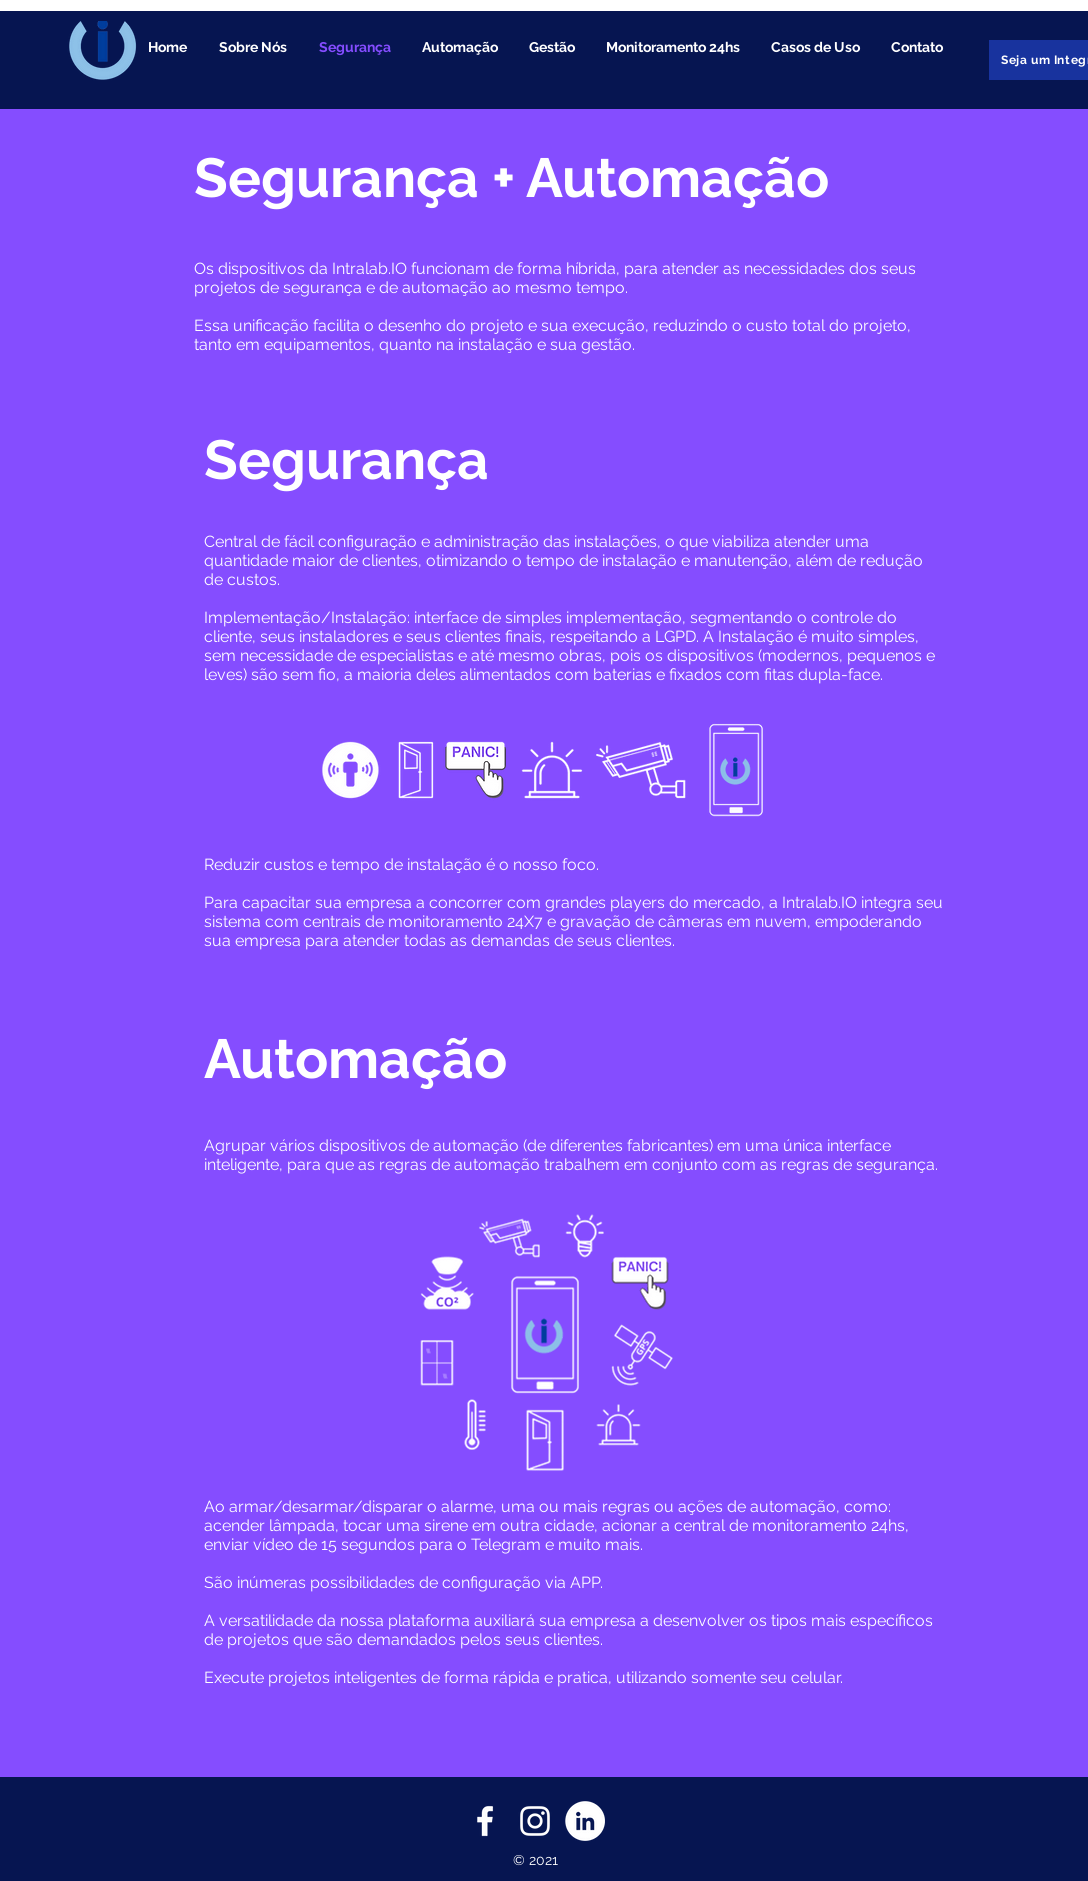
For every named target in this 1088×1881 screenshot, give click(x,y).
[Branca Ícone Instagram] (535, 1821)
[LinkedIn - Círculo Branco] (585, 1821)
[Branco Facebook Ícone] (485, 1821)
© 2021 (535, 1860)
